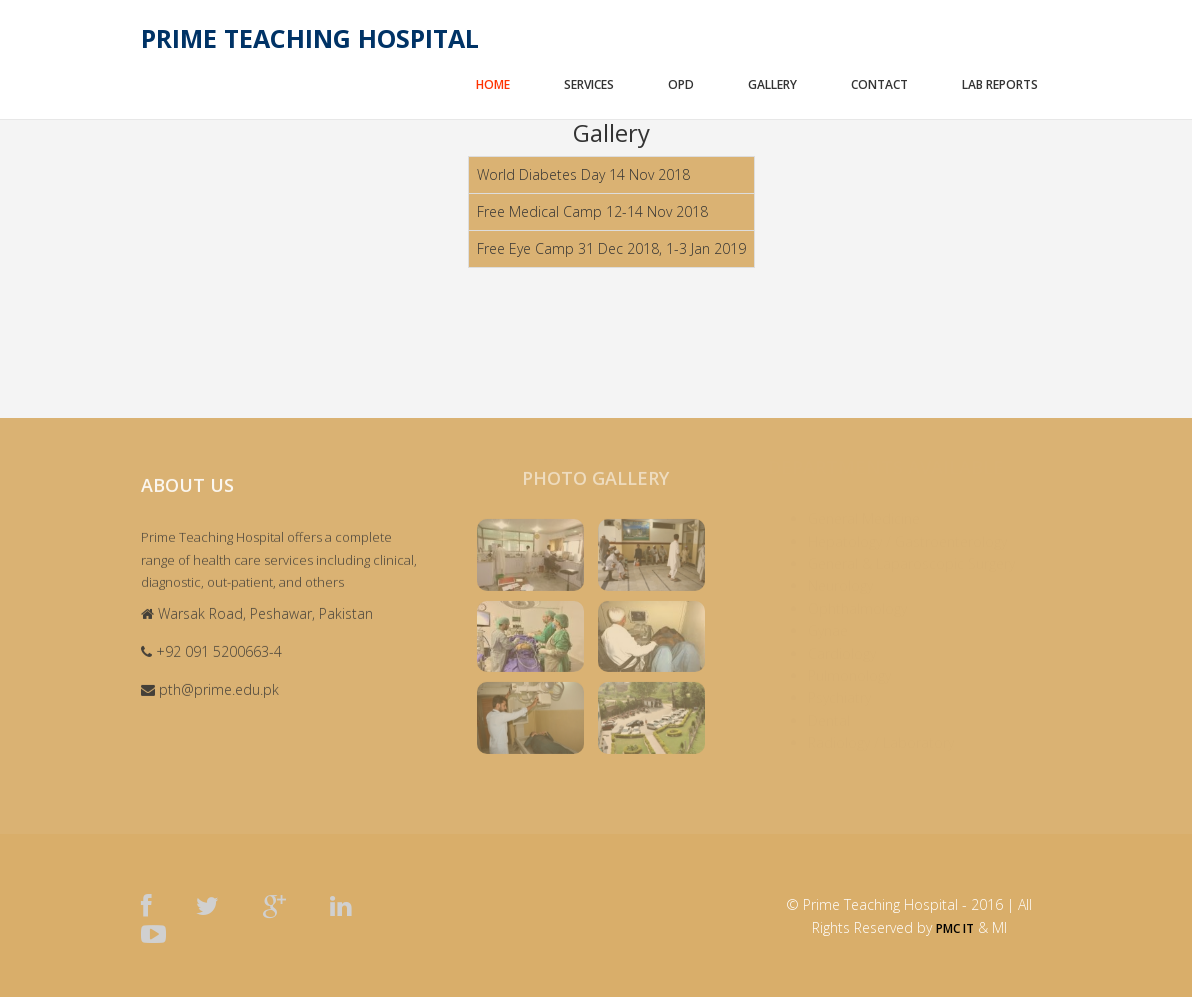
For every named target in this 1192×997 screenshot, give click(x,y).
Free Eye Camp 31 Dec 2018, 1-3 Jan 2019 (611, 248)
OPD (681, 84)
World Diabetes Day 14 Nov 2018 (583, 174)
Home (493, 84)
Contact (879, 84)
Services (589, 84)
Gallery (772, 84)
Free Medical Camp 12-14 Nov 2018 (592, 211)
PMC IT (955, 928)
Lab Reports (1000, 84)
